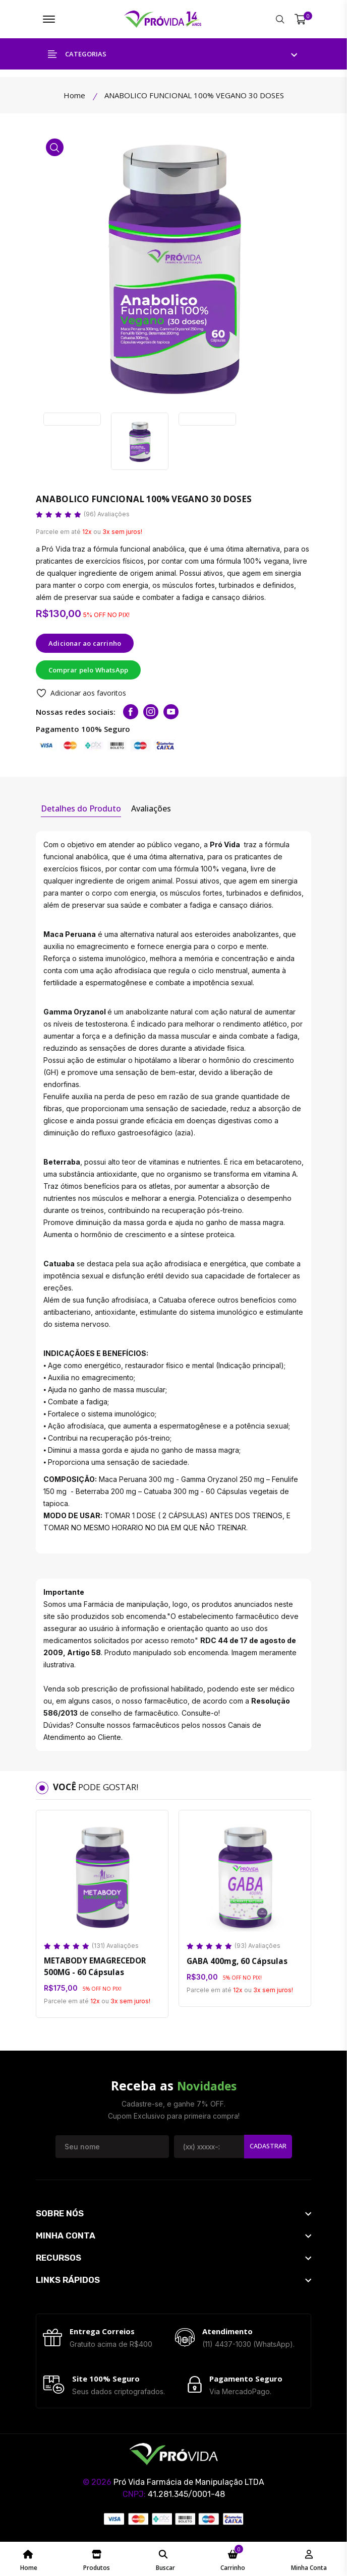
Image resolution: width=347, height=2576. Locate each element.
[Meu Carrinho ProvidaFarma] (232, 2559)
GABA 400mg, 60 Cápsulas (235, 1961)
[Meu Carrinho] (300, 20)
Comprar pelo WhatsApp (88, 670)
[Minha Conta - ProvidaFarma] (309, 2559)
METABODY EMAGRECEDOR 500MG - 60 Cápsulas (94, 1967)
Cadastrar (267, 2147)
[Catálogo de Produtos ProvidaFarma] (96, 2559)
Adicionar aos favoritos (81, 694)
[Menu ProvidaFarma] (49, 20)
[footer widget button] (173, 2214)
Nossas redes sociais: (75, 713)
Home (74, 96)
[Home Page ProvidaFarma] (28, 2559)
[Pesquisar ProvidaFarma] (280, 20)
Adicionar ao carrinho (84, 644)
